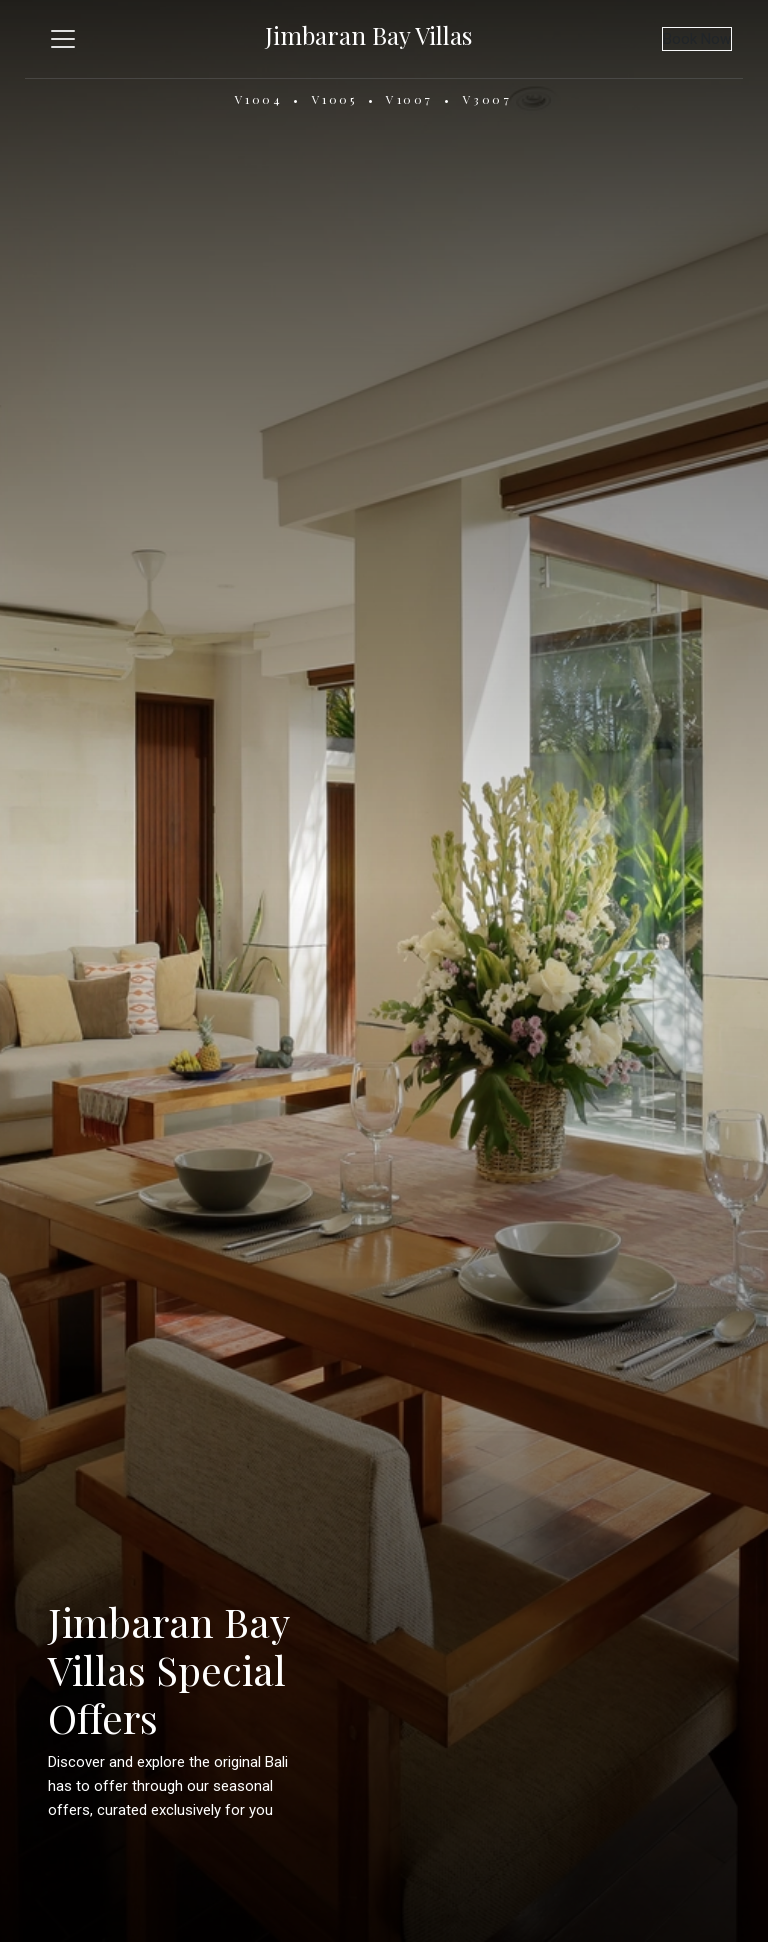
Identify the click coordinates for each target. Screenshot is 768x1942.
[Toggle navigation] (63, 39)
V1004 (259, 99)
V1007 (409, 99)
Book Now (697, 39)
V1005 (334, 99)
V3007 (487, 99)
